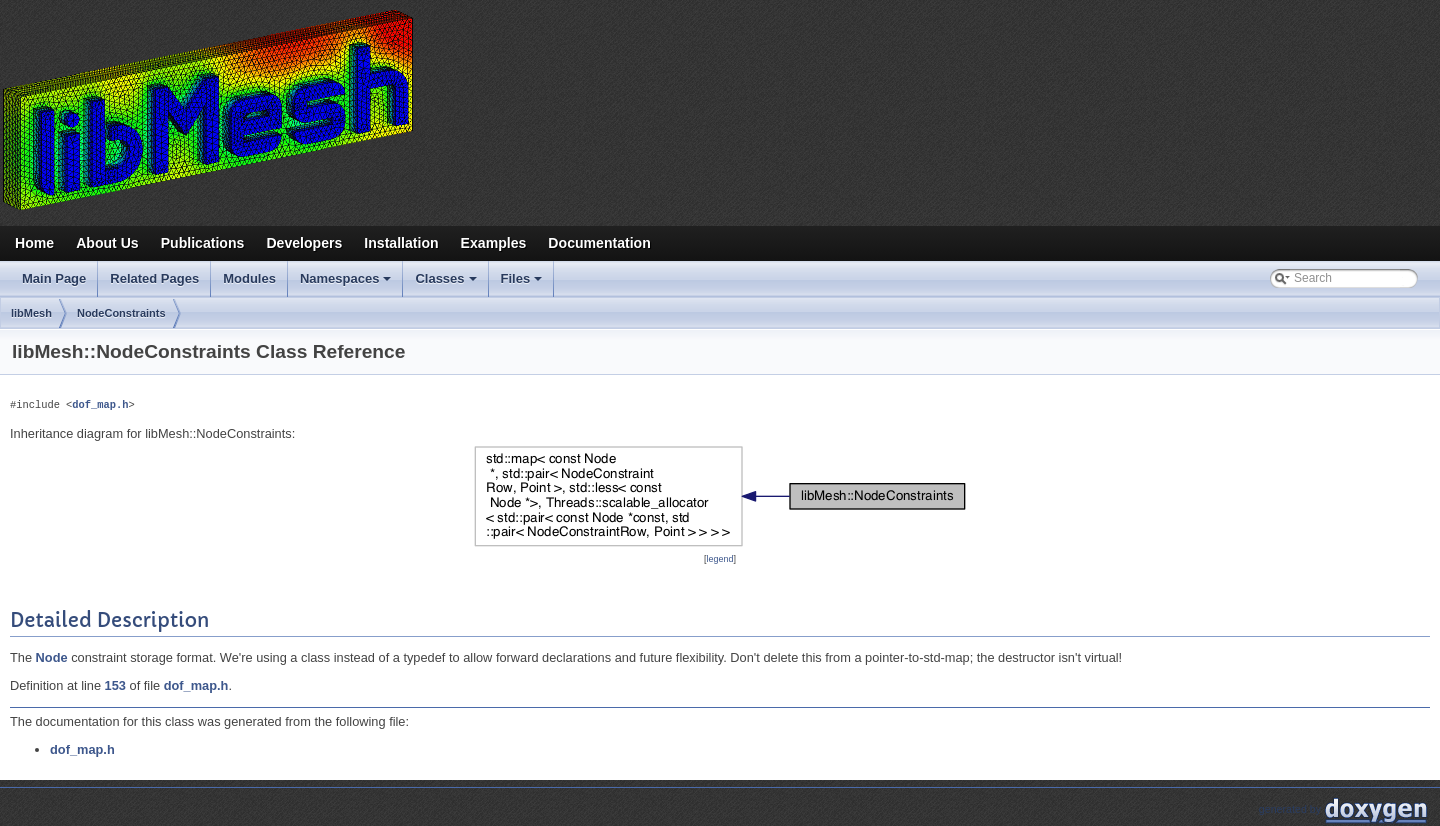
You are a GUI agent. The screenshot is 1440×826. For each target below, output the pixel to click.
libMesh (31, 313)
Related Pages (154, 278)
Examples (494, 243)
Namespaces (347, 284)
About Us (107, 243)
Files (523, 284)
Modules (249, 278)
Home (34, 243)
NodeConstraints (121, 313)
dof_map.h (100, 405)
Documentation (599, 243)
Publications (203, 243)
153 (115, 685)
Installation (401, 243)
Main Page (54, 278)
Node (52, 657)
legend (720, 559)
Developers (304, 243)
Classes (447, 284)
